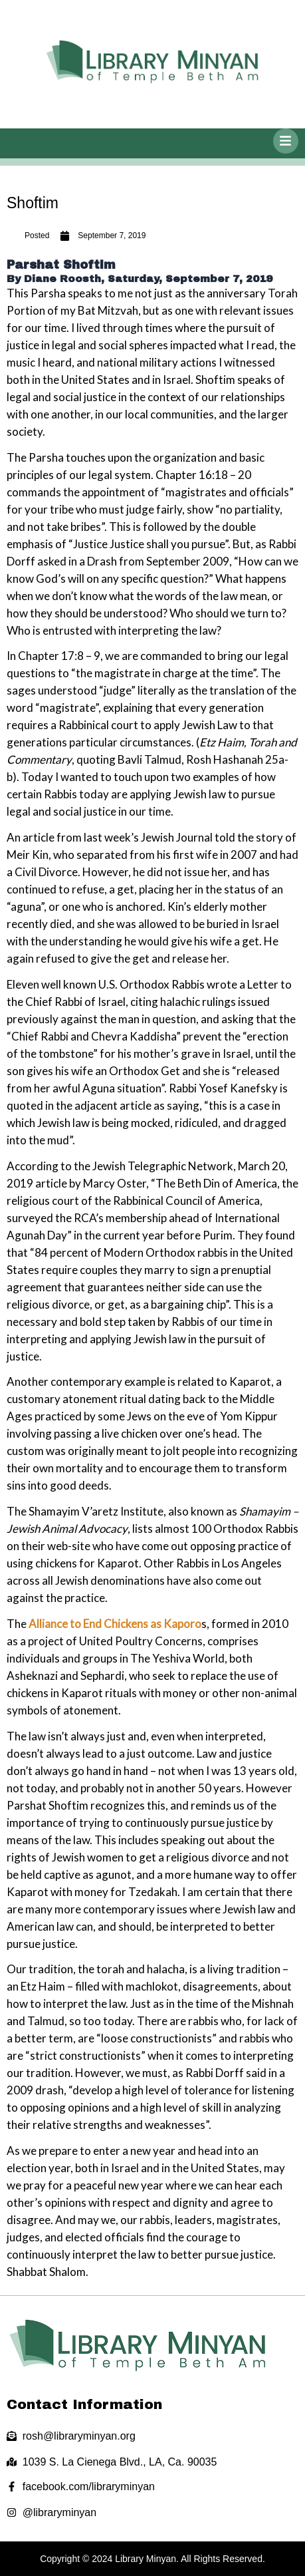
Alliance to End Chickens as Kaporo (115, 1624)
